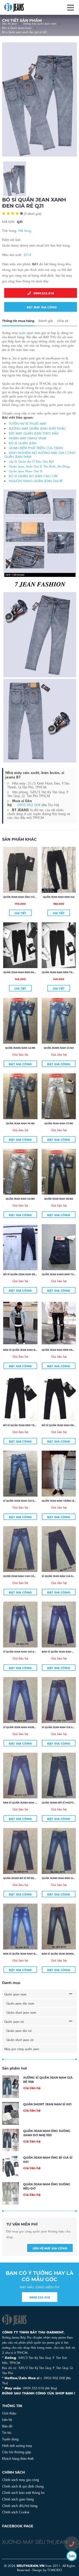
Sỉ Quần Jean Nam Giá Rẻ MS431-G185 (26, 1506)
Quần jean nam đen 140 (58, 903)
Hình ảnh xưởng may (17, 2445)
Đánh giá (46, 327)
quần (22, 339)
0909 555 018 (39, 2303)
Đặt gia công (20, 1070)
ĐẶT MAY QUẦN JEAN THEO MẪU (34, 439)
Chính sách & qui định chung (23, 2486)
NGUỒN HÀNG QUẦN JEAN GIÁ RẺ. (36, 487)
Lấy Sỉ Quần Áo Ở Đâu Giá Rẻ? (31, 467)
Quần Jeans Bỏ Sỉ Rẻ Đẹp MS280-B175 (27, 1884)
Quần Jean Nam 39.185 (20, 1129)
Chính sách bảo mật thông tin (23, 2492)
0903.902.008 (28, 811)
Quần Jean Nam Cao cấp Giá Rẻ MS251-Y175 (30, 1582)
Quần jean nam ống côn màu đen (26, 903)
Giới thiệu (9, 2413)
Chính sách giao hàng (18, 2499)
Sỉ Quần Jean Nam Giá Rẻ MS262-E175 (26, 1658)
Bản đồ (7, 2426)
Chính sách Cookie (15, 2512)
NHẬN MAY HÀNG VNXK (27, 444)
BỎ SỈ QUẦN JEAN (22, 449)
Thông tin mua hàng (18, 327)
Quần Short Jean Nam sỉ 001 (47, 2110)
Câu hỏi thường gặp (16, 2451)
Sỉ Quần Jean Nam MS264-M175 (23, 1733)
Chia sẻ (62, 327)
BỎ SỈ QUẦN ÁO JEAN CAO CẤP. (33, 482)
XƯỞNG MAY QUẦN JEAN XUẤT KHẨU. (38, 434)
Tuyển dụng (10, 2439)
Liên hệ (7, 2419)
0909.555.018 (40, 293)
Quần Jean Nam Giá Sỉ (25, 477)
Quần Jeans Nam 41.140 (59, 1054)
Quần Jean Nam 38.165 (58, 1205)
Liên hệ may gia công (49, 2254)
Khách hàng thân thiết (17, 2458)
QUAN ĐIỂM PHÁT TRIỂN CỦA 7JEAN (36, 454)
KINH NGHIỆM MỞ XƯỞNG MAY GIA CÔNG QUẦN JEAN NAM (39, 461)
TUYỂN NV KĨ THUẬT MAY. (28, 429)
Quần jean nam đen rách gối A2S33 (27, 978)
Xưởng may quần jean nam (39, 23)
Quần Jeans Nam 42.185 (20, 1054)
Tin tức (7, 2432)
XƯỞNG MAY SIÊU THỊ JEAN (34, 2541)
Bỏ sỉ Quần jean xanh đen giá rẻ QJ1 (24, 31)
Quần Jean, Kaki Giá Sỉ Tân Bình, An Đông (39, 472)
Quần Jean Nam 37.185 (58, 1129)
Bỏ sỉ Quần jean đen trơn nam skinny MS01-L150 (35, 1431)
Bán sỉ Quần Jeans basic (17, 27)
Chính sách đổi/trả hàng (19, 2505)
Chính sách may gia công (20, 2479)
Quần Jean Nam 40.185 (20, 1205)
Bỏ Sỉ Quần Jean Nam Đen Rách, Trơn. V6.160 (32, 1280)
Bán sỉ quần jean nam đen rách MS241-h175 (32, 1959)
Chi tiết (20, 919)
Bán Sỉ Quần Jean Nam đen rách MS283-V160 (32, 1356)
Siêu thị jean (9, 23)
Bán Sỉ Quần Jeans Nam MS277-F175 (26, 1808)
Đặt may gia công (40, 307)
